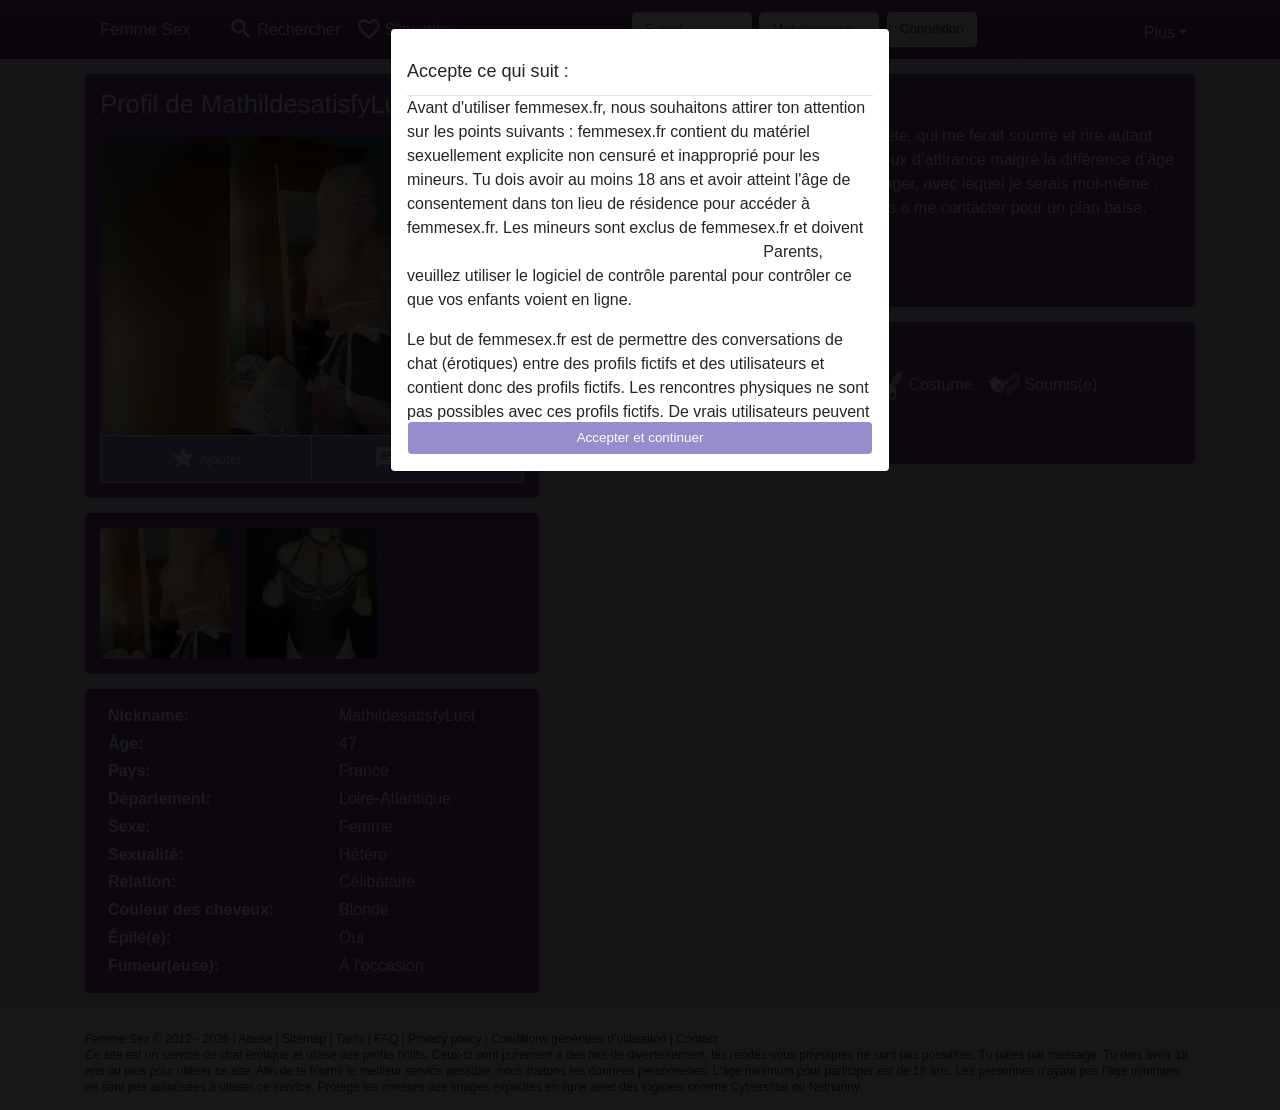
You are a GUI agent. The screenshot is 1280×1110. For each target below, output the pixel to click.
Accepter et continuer (640, 437)
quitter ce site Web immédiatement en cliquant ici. (583, 251)
